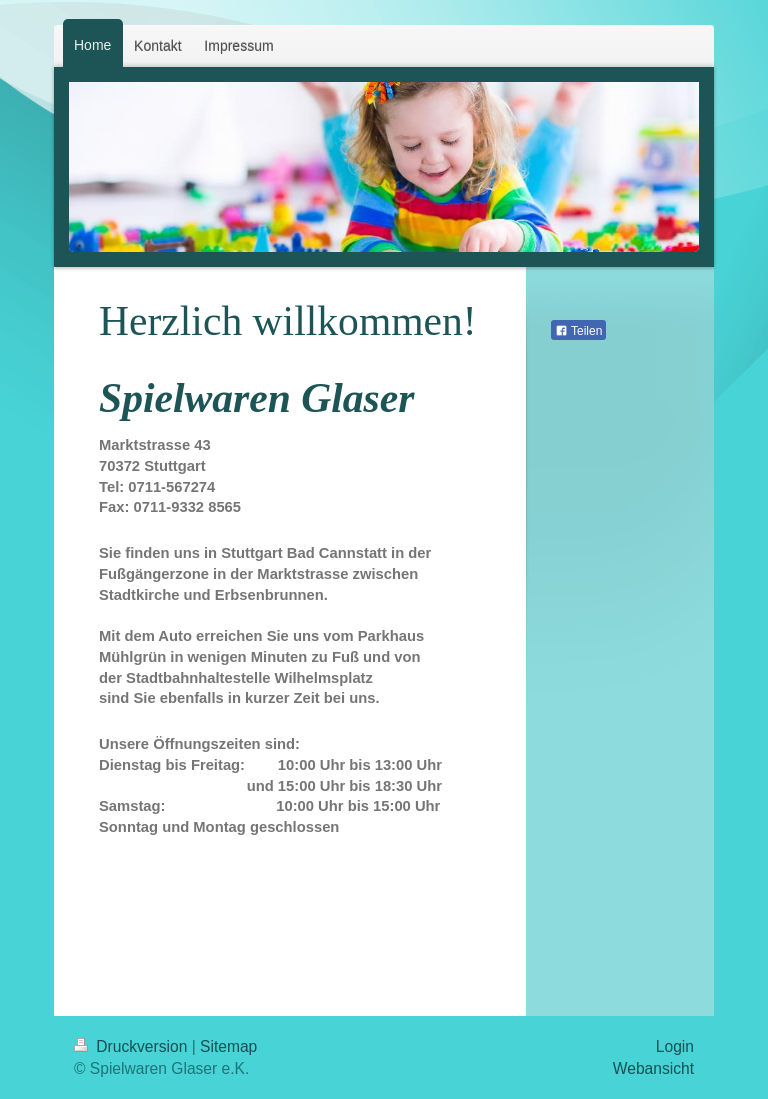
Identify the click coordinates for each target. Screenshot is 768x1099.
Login (675, 1046)
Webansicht (653, 1068)
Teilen (578, 331)
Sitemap (228, 1046)
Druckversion (133, 1046)
